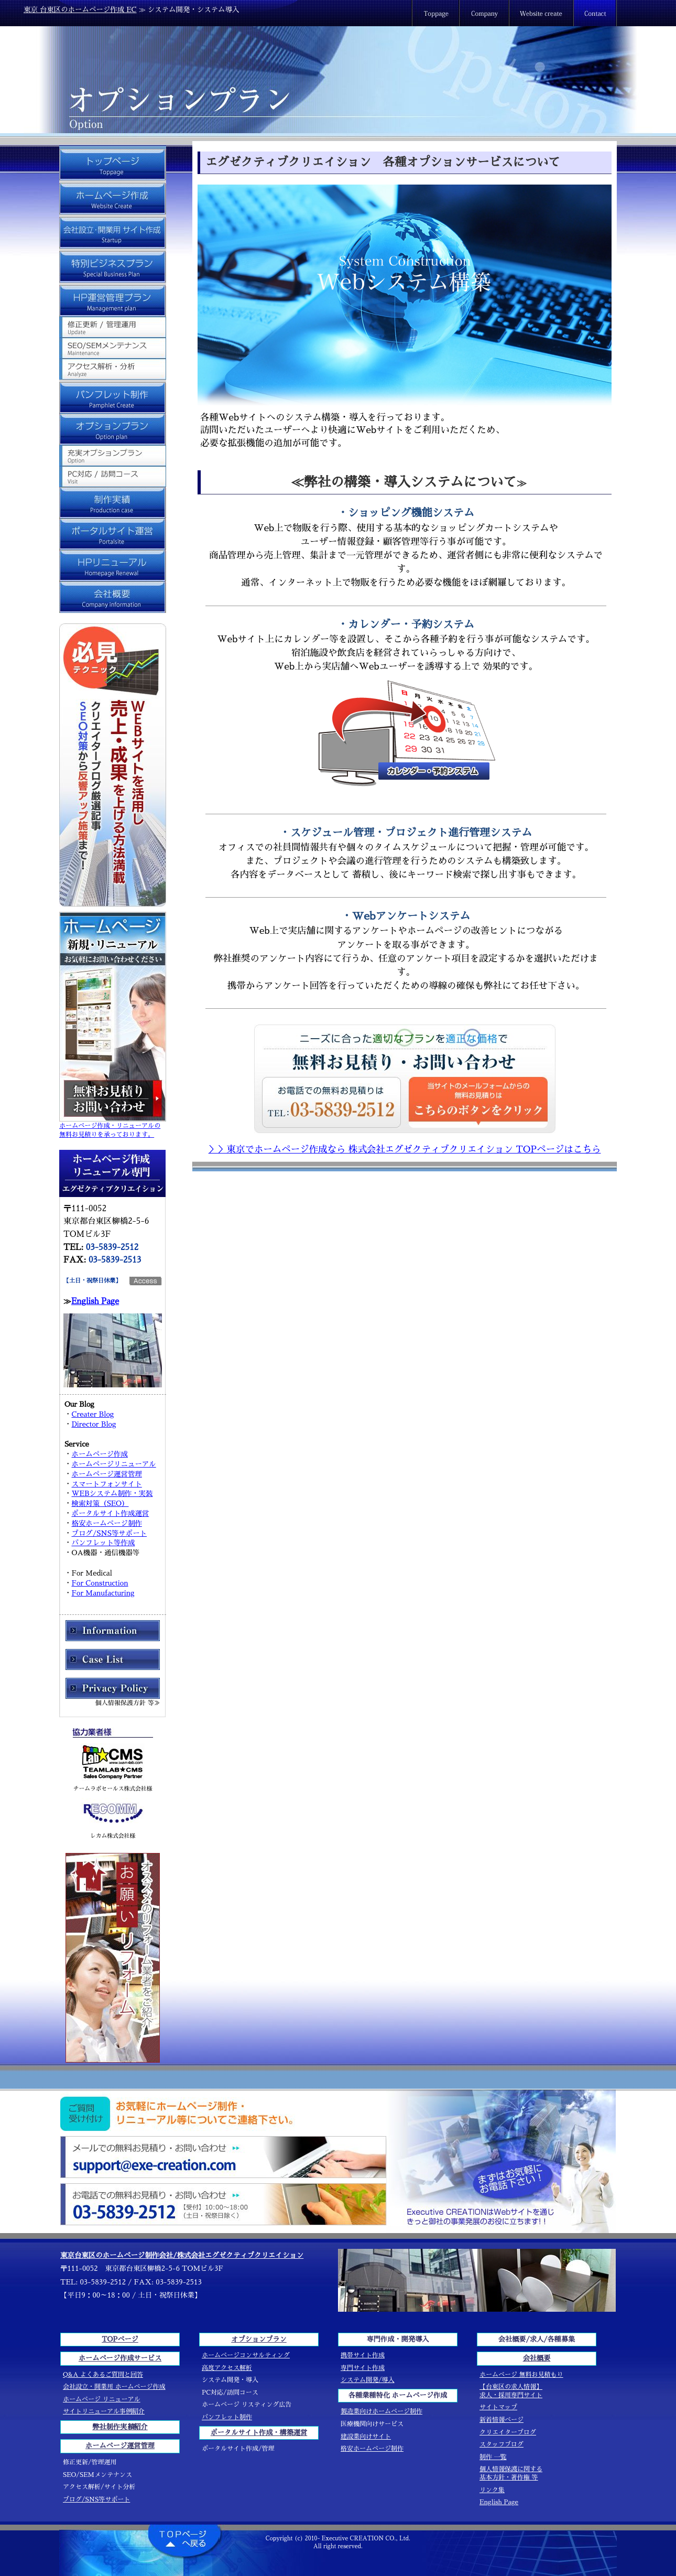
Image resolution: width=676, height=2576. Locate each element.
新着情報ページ (501, 2420)
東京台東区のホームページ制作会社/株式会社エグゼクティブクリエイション (181, 2255)
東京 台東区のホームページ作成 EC (80, 9)
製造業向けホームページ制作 (381, 2411)
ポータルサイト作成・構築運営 (259, 2432)
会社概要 (537, 2358)
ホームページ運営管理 (106, 1474)
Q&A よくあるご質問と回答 (103, 2375)
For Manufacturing (102, 1593)
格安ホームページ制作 (106, 1523)
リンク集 (492, 2490)
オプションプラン (259, 2339)
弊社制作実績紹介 (120, 2426)
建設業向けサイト (366, 2436)
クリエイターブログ (507, 2432)
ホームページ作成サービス (120, 2358)
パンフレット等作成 (103, 1542)
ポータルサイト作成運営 (110, 1513)
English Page (95, 1301)
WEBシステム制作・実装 (111, 1493)
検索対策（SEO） (99, 1503)
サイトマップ (498, 2407)
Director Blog (93, 1424)
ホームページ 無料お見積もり (521, 2375)
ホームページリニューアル (113, 1464)
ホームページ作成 (99, 1454)
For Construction (99, 1583)
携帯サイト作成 (363, 2355)
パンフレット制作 (227, 2417)
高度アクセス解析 (227, 2368)
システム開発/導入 (368, 2380)
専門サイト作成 (363, 2368)
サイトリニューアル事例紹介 (104, 2411)
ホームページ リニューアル (101, 2399)
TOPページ (120, 2339)
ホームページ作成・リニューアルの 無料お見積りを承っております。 (112, 1127)
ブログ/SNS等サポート (109, 1533)
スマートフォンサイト (106, 1484)
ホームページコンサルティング (246, 2355)
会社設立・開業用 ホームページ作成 (114, 2387)
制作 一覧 (493, 2457)
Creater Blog (92, 1414)
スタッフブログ (501, 2444)
